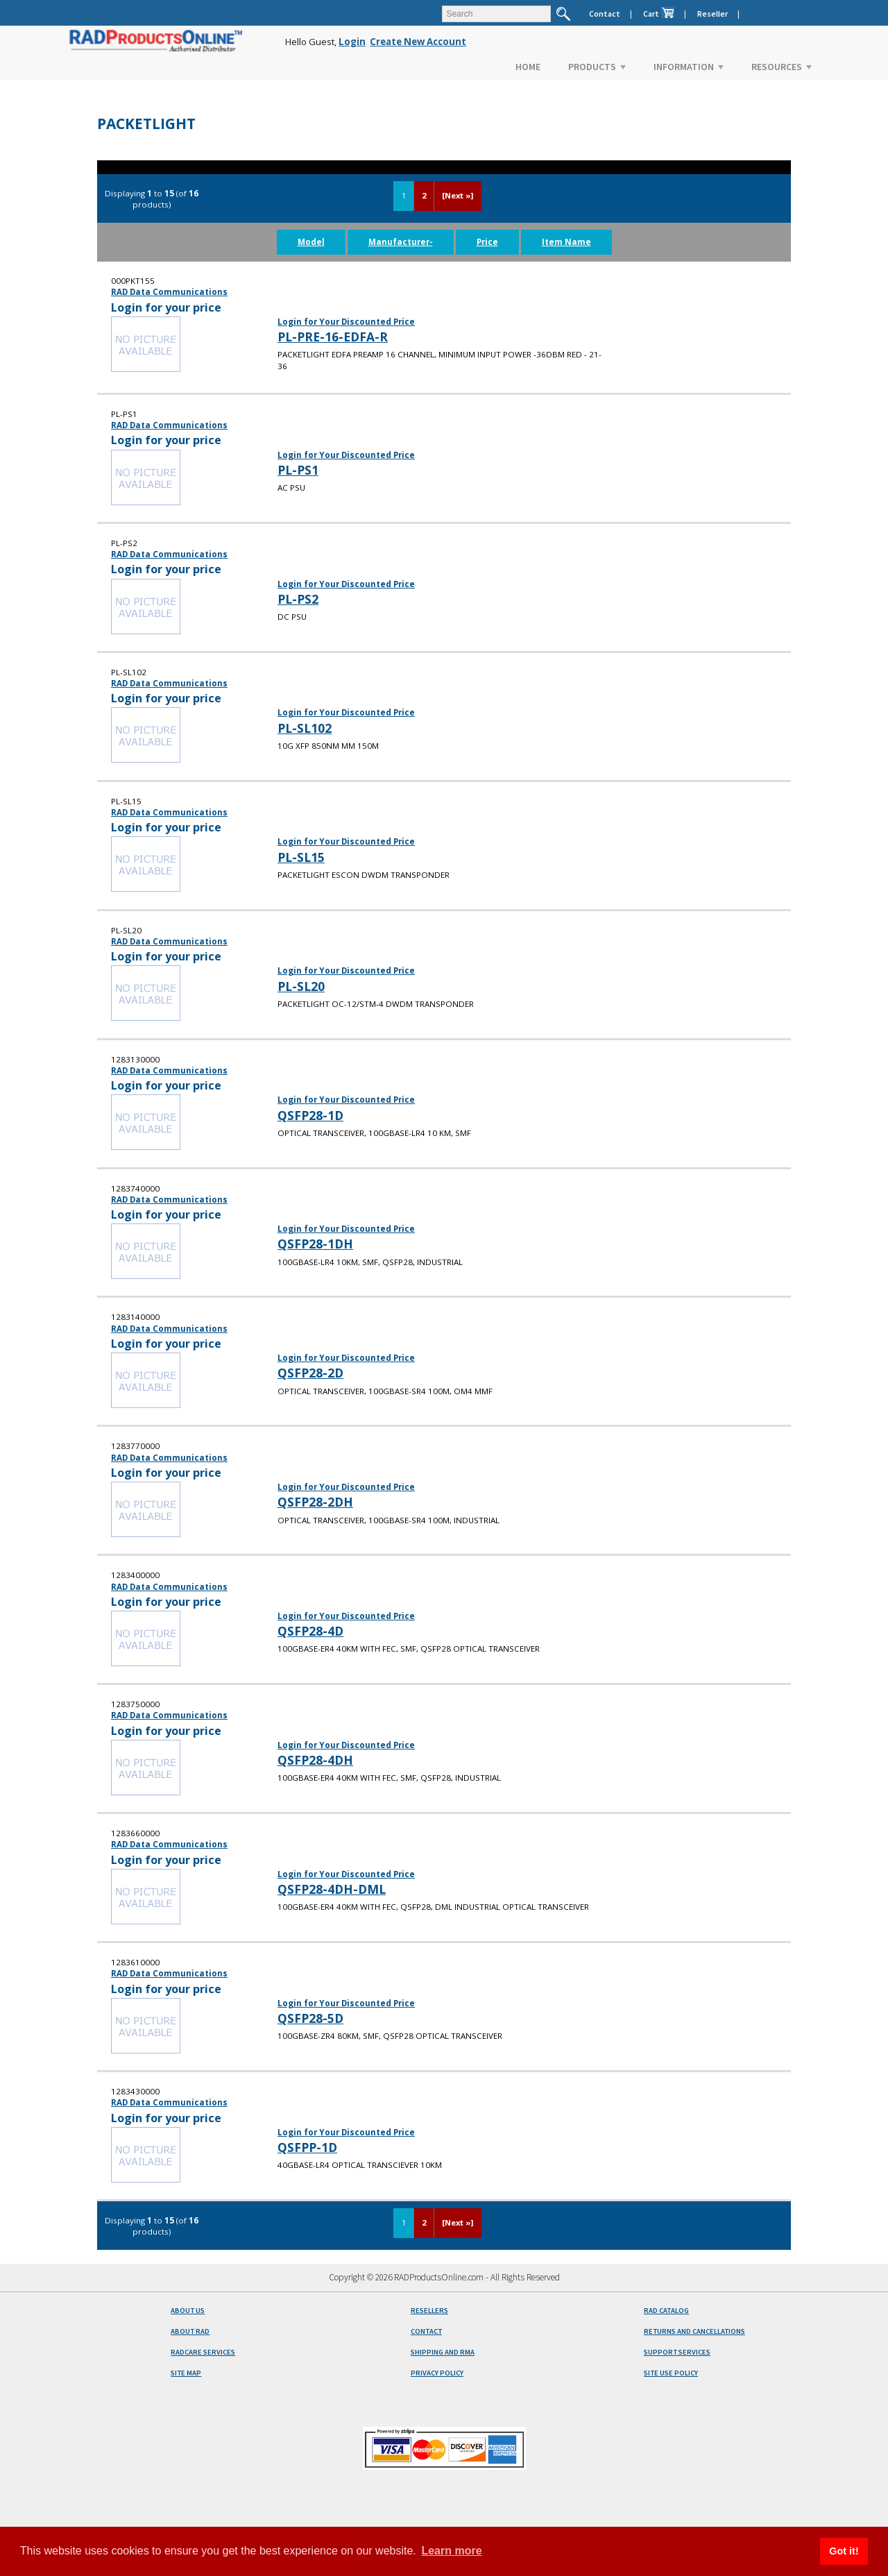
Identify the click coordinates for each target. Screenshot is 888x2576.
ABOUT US (188, 2310)
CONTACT (426, 2331)
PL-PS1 (298, 469)
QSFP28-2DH (315, 1501)
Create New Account (418, 41)
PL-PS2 (298, 599)
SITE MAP (186, 2373)
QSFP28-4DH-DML (332, 1889)
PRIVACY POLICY (437, 2373)
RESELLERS (429, 2310)
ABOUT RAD (190, 2331)
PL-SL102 (305, 728)
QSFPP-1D (307, 2147)
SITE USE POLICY (671, 2373)
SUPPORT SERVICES (677, 2352)
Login (352, 41)
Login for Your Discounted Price (346, 321)
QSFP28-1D (310, 1115)
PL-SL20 (301, 986)
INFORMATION (689, 66)
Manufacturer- (400, 242)
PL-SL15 (301, 857)
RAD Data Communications (169, 292)
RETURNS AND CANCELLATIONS (694, 2331)
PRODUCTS (597, 66)
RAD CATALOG (666, 2310)
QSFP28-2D (310, 1372)
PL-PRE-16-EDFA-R (333, 336)
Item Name (566, 242)
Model (311, 242)
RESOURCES (781, 66)
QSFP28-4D (310, 1630)
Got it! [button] (843, 2551)
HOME (527, 66)
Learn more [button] (451, 2551)
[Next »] (457, 195)
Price (487, 242)
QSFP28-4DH (315, 1760)
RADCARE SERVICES (203, 2352)
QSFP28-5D (310, 2018)
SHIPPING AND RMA (443, 2352)
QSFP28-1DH (315, 1243)
